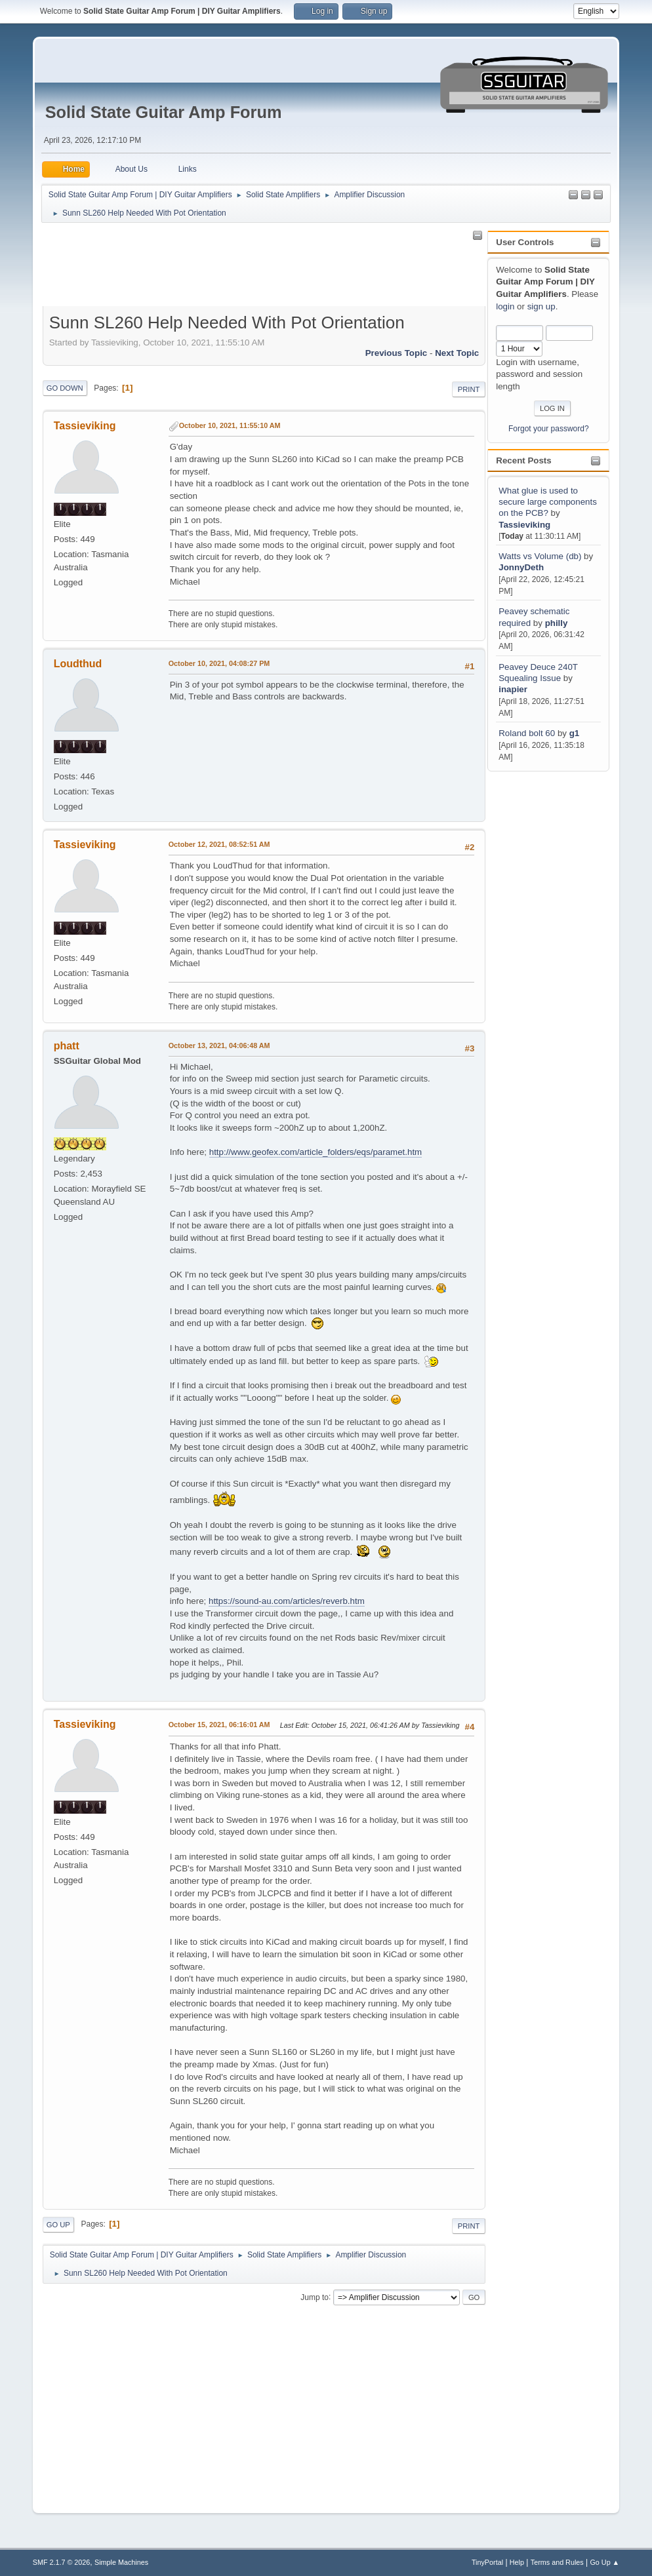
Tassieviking (524, 525)
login (505, 306)
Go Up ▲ (604, 2562)
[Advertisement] (539, 970)
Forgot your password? (548, 428)
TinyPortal (487, 2562)
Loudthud (78, 663)
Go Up (58, 2225)
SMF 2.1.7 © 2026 (62, 2562)
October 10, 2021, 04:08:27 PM (219, 663)
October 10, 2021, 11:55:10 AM (230, 425)
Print (469, 389)
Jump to (314, 2296)
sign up (541, 306)
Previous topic (396, 353)
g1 (574, 733)
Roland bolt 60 (527, 733)
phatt (66, 1045)
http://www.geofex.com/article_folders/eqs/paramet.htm (315, 1152)
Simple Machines (121, 2562)
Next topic (457, 353)
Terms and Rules (557, 2562)
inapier (513, 689)
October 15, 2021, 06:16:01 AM (219, 1724)
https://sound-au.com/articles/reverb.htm (287, 1601)
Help (517, 2562)
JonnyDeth (521, 567)
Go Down (65, 388)
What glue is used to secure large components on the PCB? (548, 502)
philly (556, 623)
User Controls (525, 242)
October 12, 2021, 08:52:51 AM (219, 844)
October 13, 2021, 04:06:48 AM (219, 1045)
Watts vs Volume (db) (540, 556)
